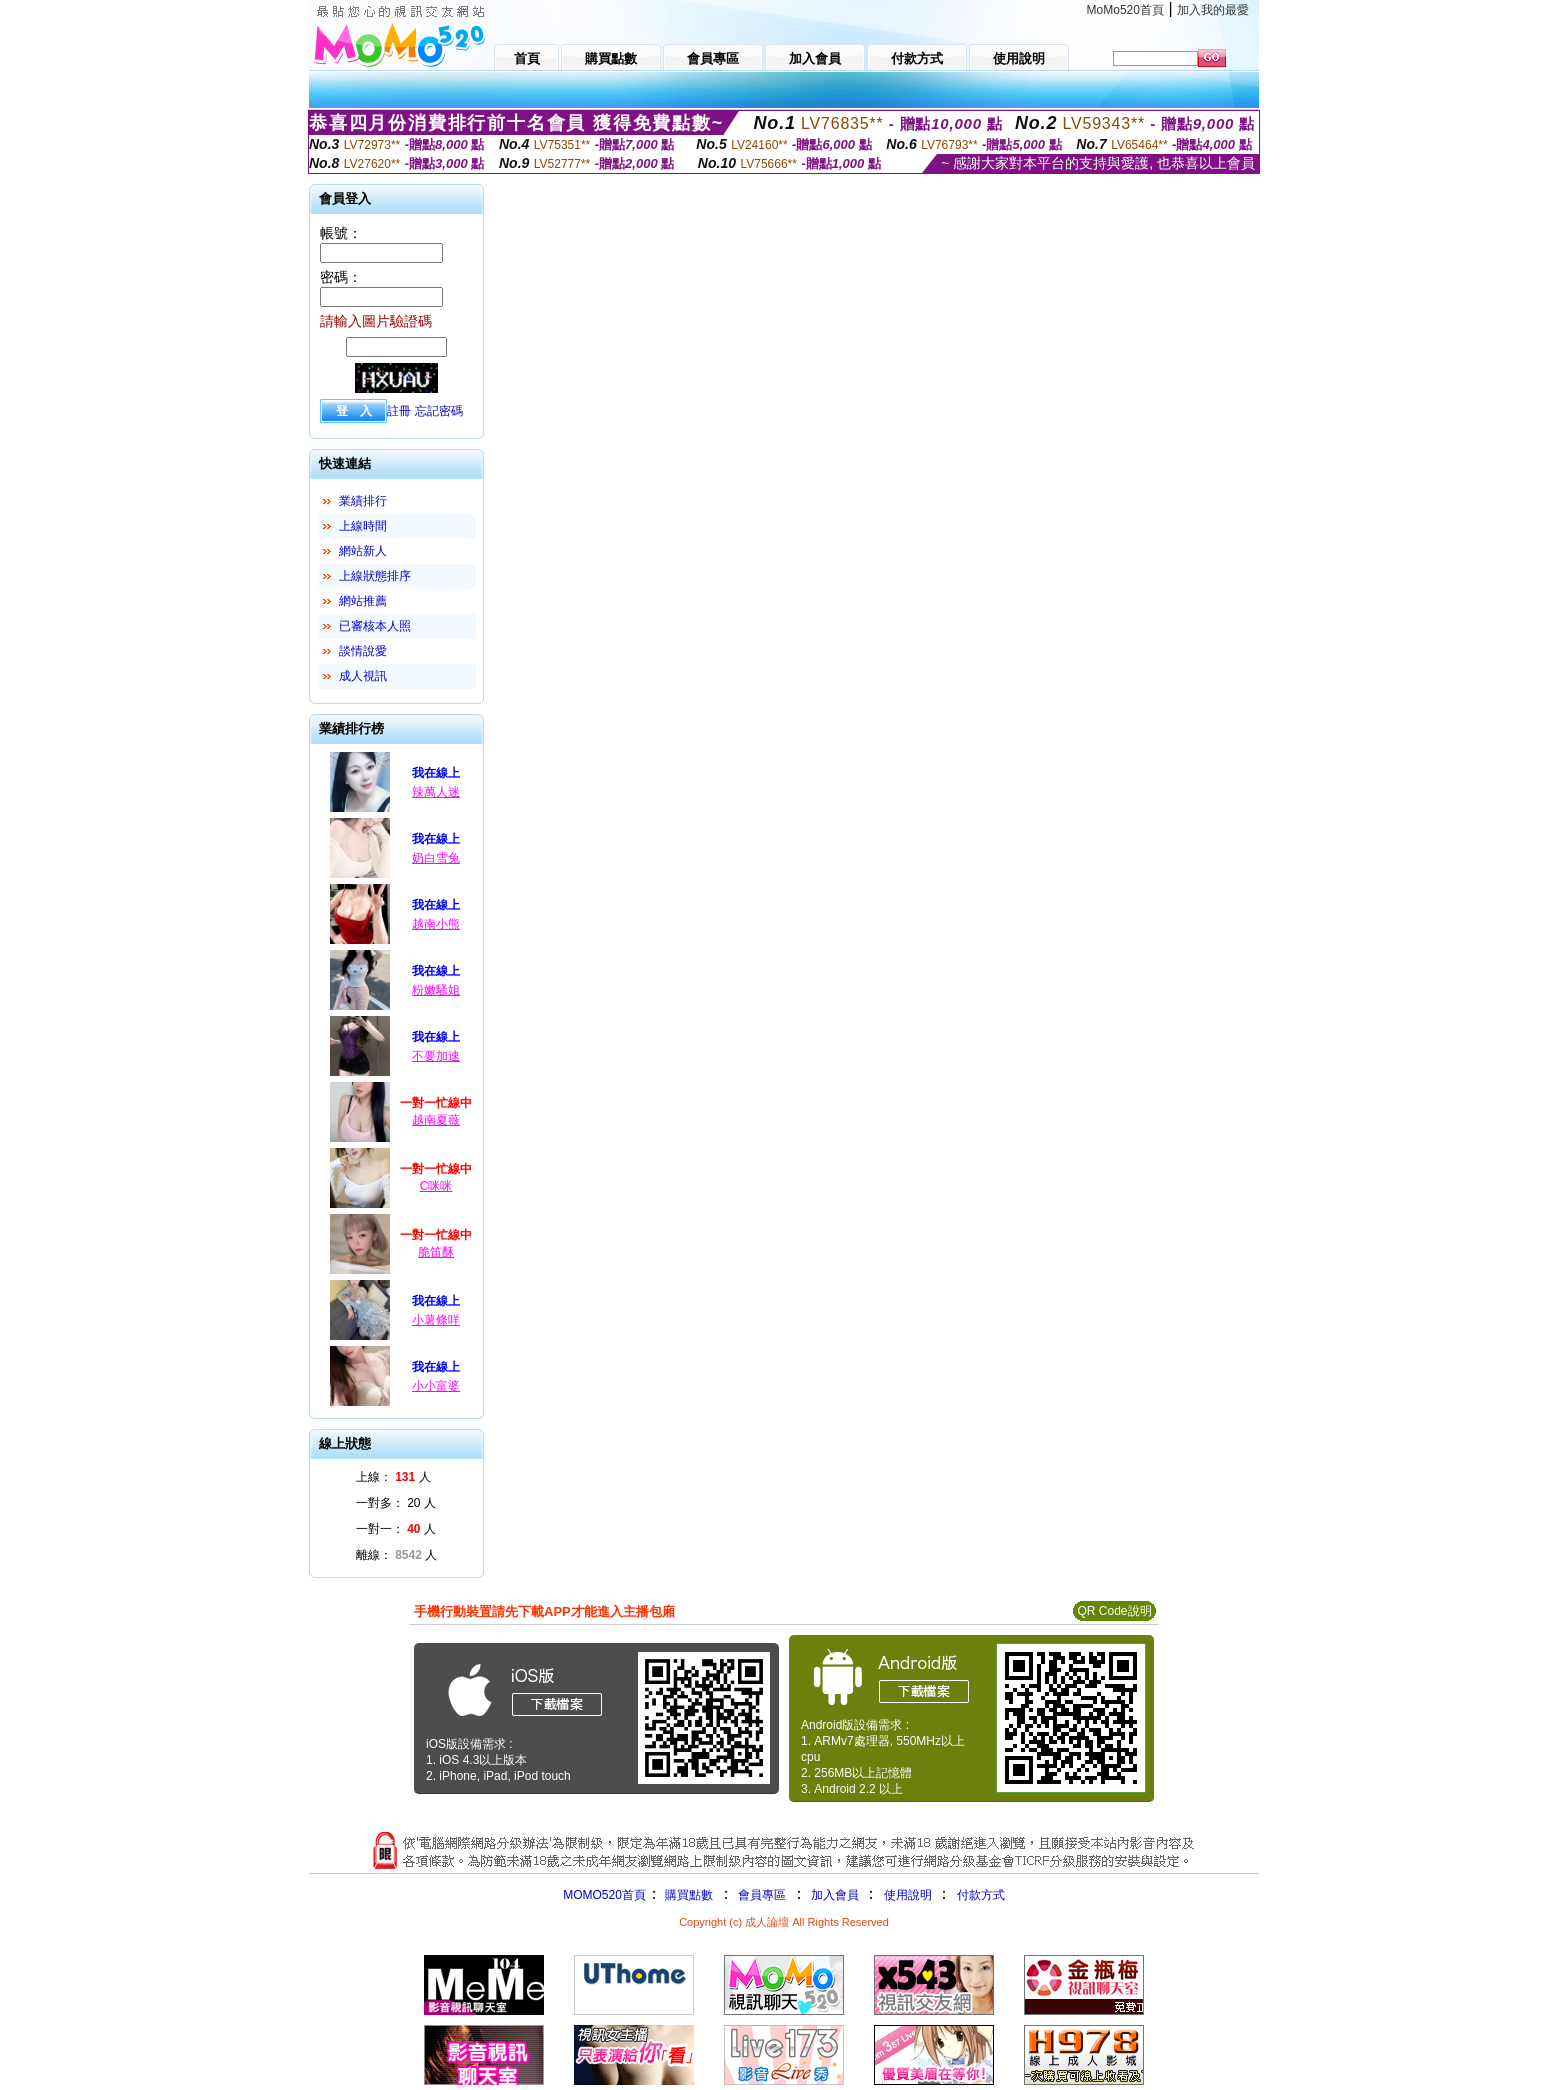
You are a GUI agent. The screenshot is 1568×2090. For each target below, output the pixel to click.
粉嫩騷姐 (436, 990)
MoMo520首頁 (1125, 10)
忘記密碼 (439, 411)
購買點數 (687, 1895)
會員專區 (762, 1895)
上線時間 (363, 526)
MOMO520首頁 (604, 1895)
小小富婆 (436, 1386)
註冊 (399, 411)
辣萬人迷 (436, 792)
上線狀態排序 (375, 576)
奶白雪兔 (436, 858)
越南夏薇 (436, 1120)
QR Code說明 (1114, 1611)
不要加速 (436, 1056)
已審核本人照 (375, 626)
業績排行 (363, 501)
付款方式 (981, 1895)
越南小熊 (436, 924)
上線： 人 (393, 1477)
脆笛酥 (436, 1252)
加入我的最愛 (1213, 10)
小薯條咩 (436, 1320)
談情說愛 (363, 651)
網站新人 (363, 551)
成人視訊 (363, 676)
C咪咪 (436, 1186)
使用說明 (908, 1895)
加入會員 (835, 1895)
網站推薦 (363, 601)
